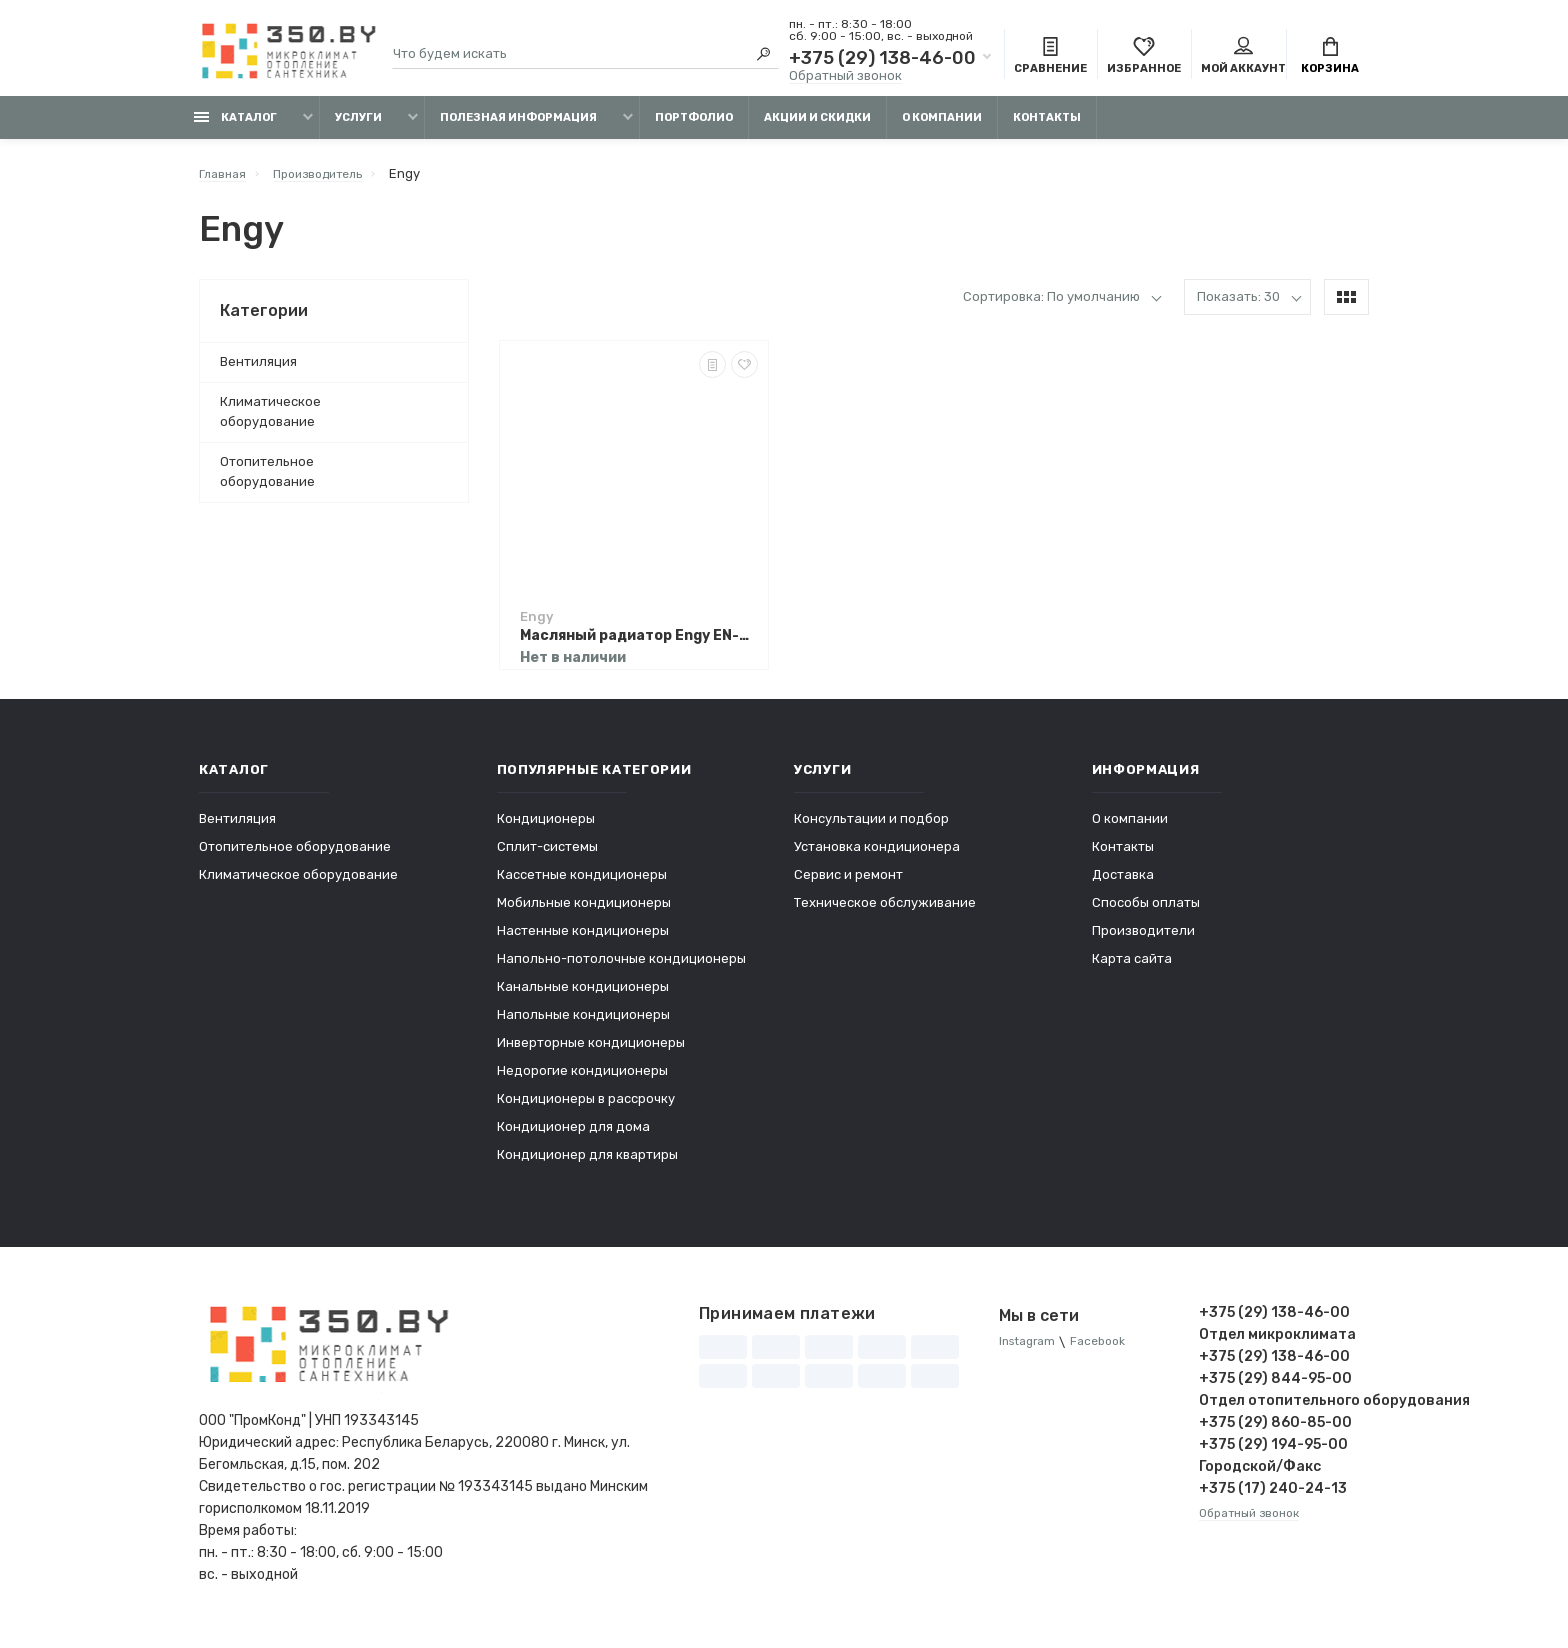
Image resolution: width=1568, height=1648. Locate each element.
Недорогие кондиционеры (582, 1080)
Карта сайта (1132, 968)
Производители (1143, 940)
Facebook (1108, 1352)
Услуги (358, 127)
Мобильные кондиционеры (584, 912)
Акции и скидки (817, 127)
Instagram (1030, 1352)
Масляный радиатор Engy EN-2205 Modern (639, 645)
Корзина (1330, 58)
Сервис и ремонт (848, 884)
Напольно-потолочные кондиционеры (621, 968)
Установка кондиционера (877, 856)
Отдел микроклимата (1277, 1344)
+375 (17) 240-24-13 (1273, 1498)
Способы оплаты (1146, 912)
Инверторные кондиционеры (591, 1052)
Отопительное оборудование (267, 481)
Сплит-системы (547, 856)
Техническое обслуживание (885, 912)
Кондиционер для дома (573, 1136)
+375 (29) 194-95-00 (1273, 1454)
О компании (942, 127)
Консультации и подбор (871, 828)
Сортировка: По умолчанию (1051, 306)
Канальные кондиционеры (583, 996)
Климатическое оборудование (270, 421)
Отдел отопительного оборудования (1284, 1410)
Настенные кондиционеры (583, 940)
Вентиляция (258, 371)
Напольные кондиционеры (583, 1024)
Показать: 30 (1238, 306)
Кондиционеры (546, 828)
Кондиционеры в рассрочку (586, 1108)
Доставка (1123, 884)
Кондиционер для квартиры (587, 1164)
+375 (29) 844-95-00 (1275, 1388)
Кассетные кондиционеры (582, 884)
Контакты (1047, 127)
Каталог (235, 127)
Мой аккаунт (1243, 58)
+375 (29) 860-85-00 (1275, 1432)
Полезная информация (518, 127)
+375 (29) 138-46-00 (882, 60)
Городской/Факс (1260, 1476)
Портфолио (694, 127)
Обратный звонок (845, 77)
